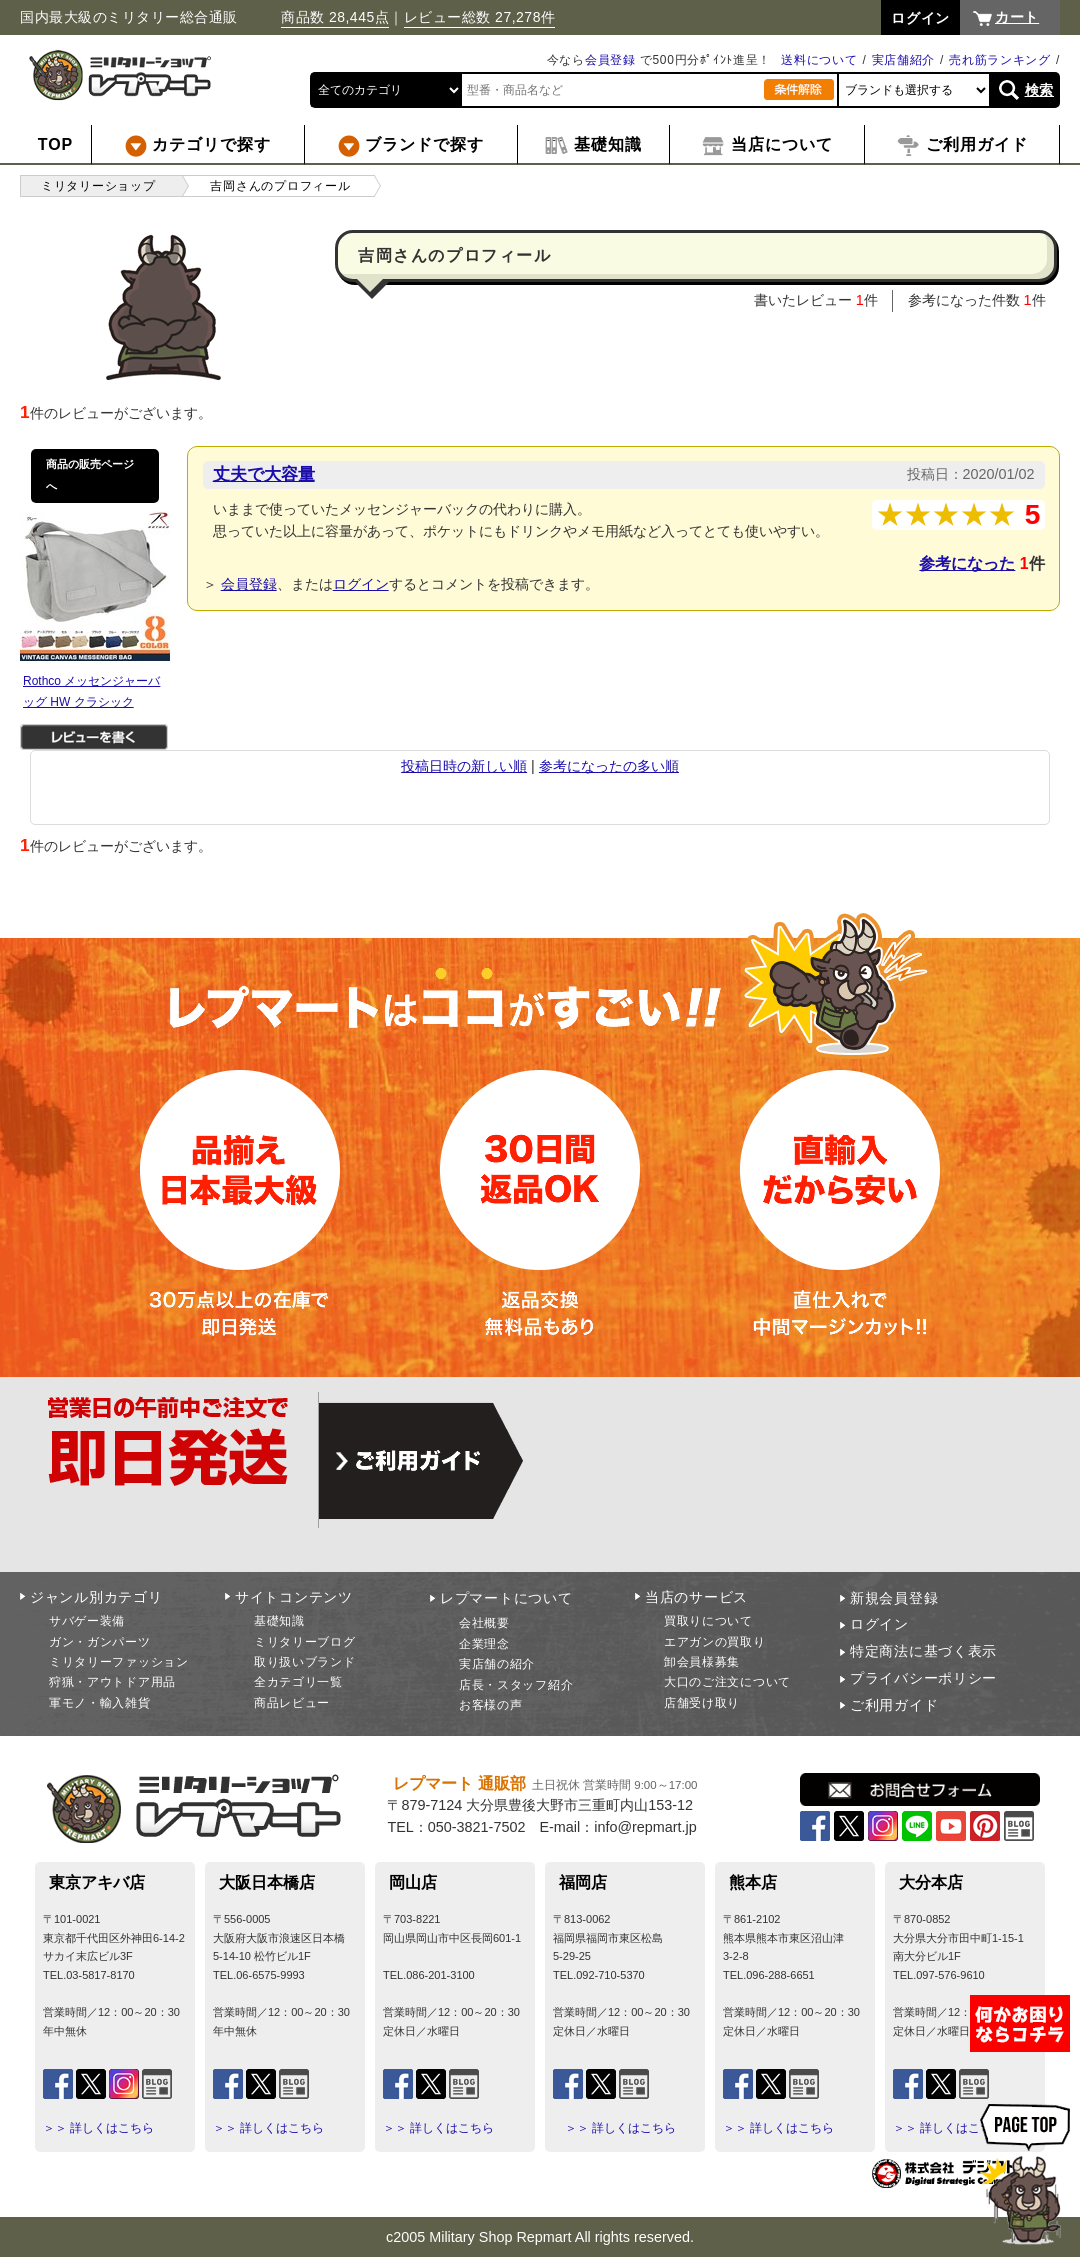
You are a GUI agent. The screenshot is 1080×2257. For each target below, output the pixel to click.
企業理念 (484, 1644)
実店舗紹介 (904, 60)
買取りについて (708, 1621)
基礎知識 (279, 1621)
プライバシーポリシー (923, 1678)
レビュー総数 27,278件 (480, 17)
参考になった (967, 563)
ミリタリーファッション (119, 1662)
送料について (819, 60)
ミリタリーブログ (305, 1642)
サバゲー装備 (87, 1621)
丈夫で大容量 (264, 474)
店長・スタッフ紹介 (516, 1685)
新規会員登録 (894, 1598)
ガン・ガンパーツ (100, 1642)
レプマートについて (506, 1598)
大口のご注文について (727, 1682)
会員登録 (610, 60)
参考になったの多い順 (609, 766)
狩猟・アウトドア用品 (112, 1682)
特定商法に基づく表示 (923, 1651)
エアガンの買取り (715, 1642)
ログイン (361, 584)
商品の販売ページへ (90, 475)
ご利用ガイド (894, 1705)
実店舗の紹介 (497, 1664)
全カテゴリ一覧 (298, 1682)
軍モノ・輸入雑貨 (100, 1703)
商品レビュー (292, 1703)
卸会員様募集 (702, 1662)
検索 (1039, 90)
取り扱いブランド (305, 1662)
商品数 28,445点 (335, 17)
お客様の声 (491, 1705)
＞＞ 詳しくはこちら (98, 2128)
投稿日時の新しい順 (464, 766)
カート (1017, 17)
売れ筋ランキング (1000, 60)
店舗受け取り (702, 1703)
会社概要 (484, 1623)
